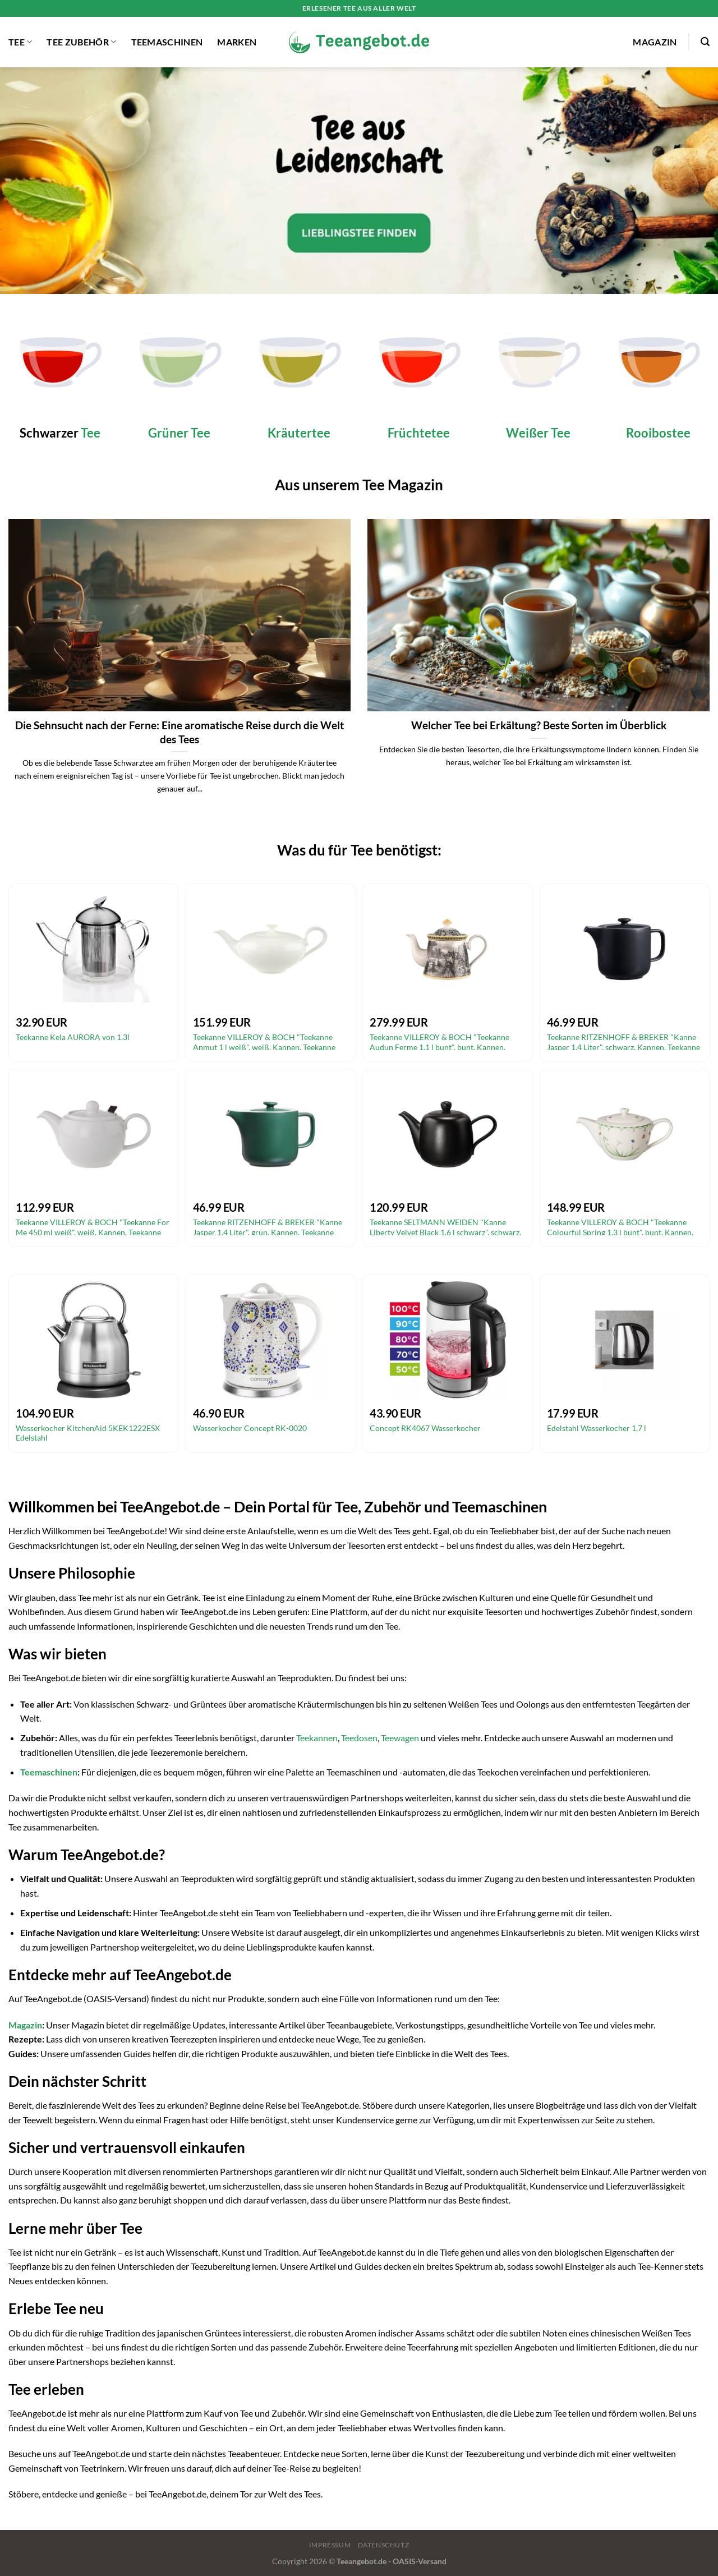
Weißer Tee (538, 432)
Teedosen (359, 1737)
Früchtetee (419, 432)
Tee (20, 41)
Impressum (330, 2545)
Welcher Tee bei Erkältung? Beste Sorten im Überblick (538, 725)
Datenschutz (383, 2545)
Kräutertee (299, 432)
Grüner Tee (179, 432)
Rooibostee (658, 432)
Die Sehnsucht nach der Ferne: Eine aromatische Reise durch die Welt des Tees (179, 732)
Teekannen (317, 1737)
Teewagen (400, 1737)
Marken (236, 41)
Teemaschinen (167, 41)
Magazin (654, 41)
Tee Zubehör (81, 41)
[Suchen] (705, 42)
